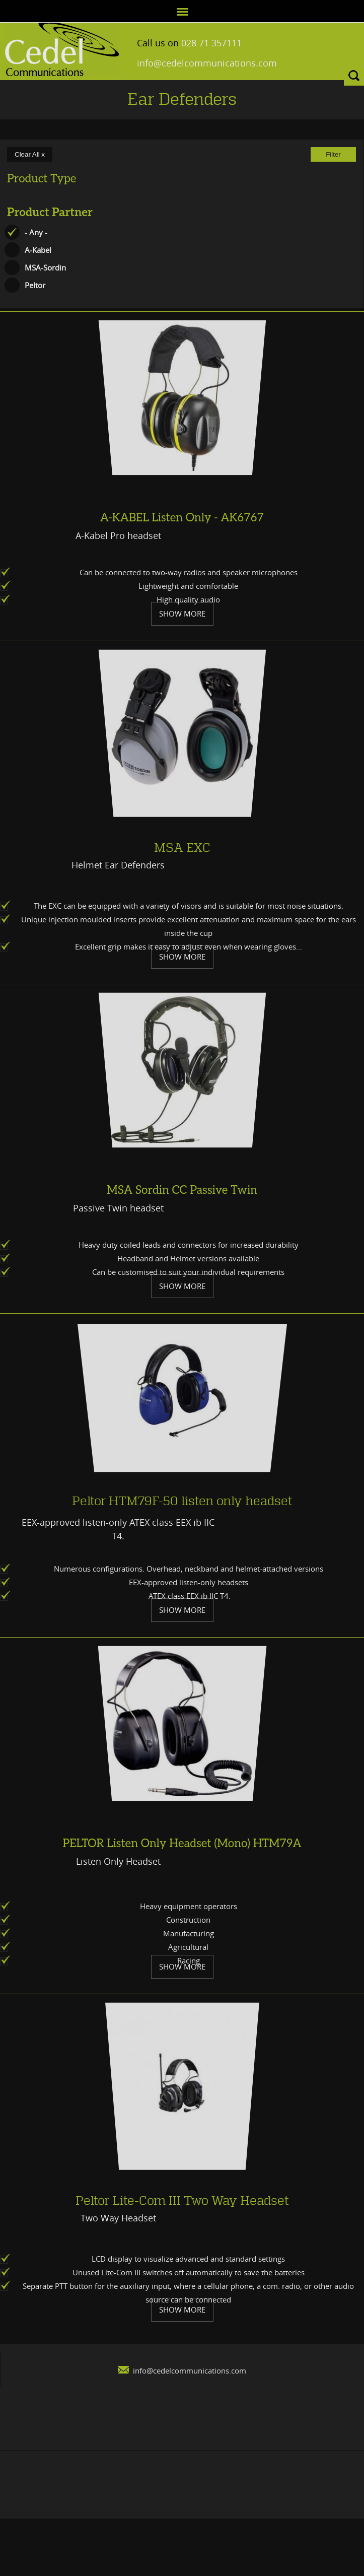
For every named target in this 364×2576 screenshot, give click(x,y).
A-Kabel (38, 250)
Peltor (35, 285)
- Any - (36, 232)
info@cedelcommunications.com (193, 63)
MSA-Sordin (45, 267)
